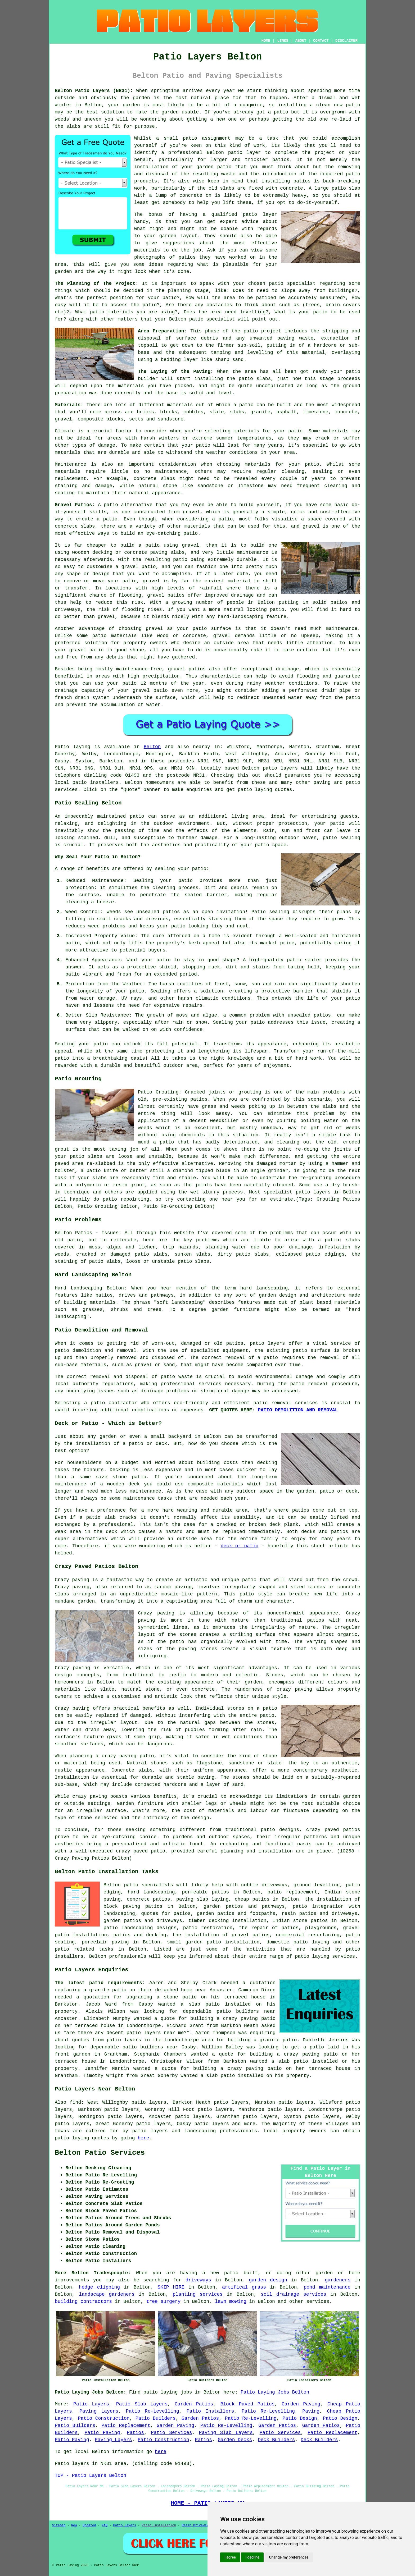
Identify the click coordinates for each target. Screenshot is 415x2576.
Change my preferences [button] (288, 2557)
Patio (62, 746)
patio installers (96, 782)
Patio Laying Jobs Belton (275, 2392)
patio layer (244, 152)
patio (353, 105)
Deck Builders (276, 2439)
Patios (135, 2432)
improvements (72, 2280)
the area (210, 312)
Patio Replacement (125, 2425)
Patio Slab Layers (142, 2404)
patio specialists (148, 1885)
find (75, 2102)
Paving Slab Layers (226, 2432)
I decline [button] (252, 2557)
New (74, 2525)
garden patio (213, 167)
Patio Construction (103, 2418)
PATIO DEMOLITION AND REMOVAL (298, 1410)
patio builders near (246, 2011)
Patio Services (171, 2432)
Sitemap (58, 2525)
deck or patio (240, 1546)
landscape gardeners (106, 2294)
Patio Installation (159, 2525)
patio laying (312, 1956)
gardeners (337, 2280)
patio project (262, 331)
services (317, 2301)
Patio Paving (102, 2432)
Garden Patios (194, 2404)
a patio (278, 112)
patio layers (280, 768)
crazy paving (294, 1689)
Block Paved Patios (247, 2404)
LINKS (282, 41)
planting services (198, 2294)
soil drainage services (293, 2294)
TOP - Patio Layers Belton (90, 2475)
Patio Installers (210, 2411)
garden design (268, 2280)
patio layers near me (155, 2032)
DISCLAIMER (346, 41)
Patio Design (299, 2418)
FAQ (104, 2525)
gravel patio (86, 650)
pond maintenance (327, 2287)
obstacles (219, 305)
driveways (198, 2280)
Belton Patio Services (100, 2153)
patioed (266, 297)
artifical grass (244, 2287)
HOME (265, 41)
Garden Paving (301, 2404)
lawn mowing (230, 2301)
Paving (310, 2411)
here (143, 2138)
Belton (152, 746)
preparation (70, 393)
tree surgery (163, 2301)
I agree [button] (230, 2557)
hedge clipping (99, 2287)
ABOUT (300, 41)
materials (147, 250)
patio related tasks (84, 1949)
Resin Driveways (196, 2525)
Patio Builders (156, 2418)
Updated (89, 2525)
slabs (73, 126)
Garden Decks (235, 2439)
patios (281, 159)
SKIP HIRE (170, 2287)
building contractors (83, 2301)
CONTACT (321, 41)
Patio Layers (91, 2404)
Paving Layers (98, 2411)
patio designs (280, 1829)
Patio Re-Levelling (152, 2411)
